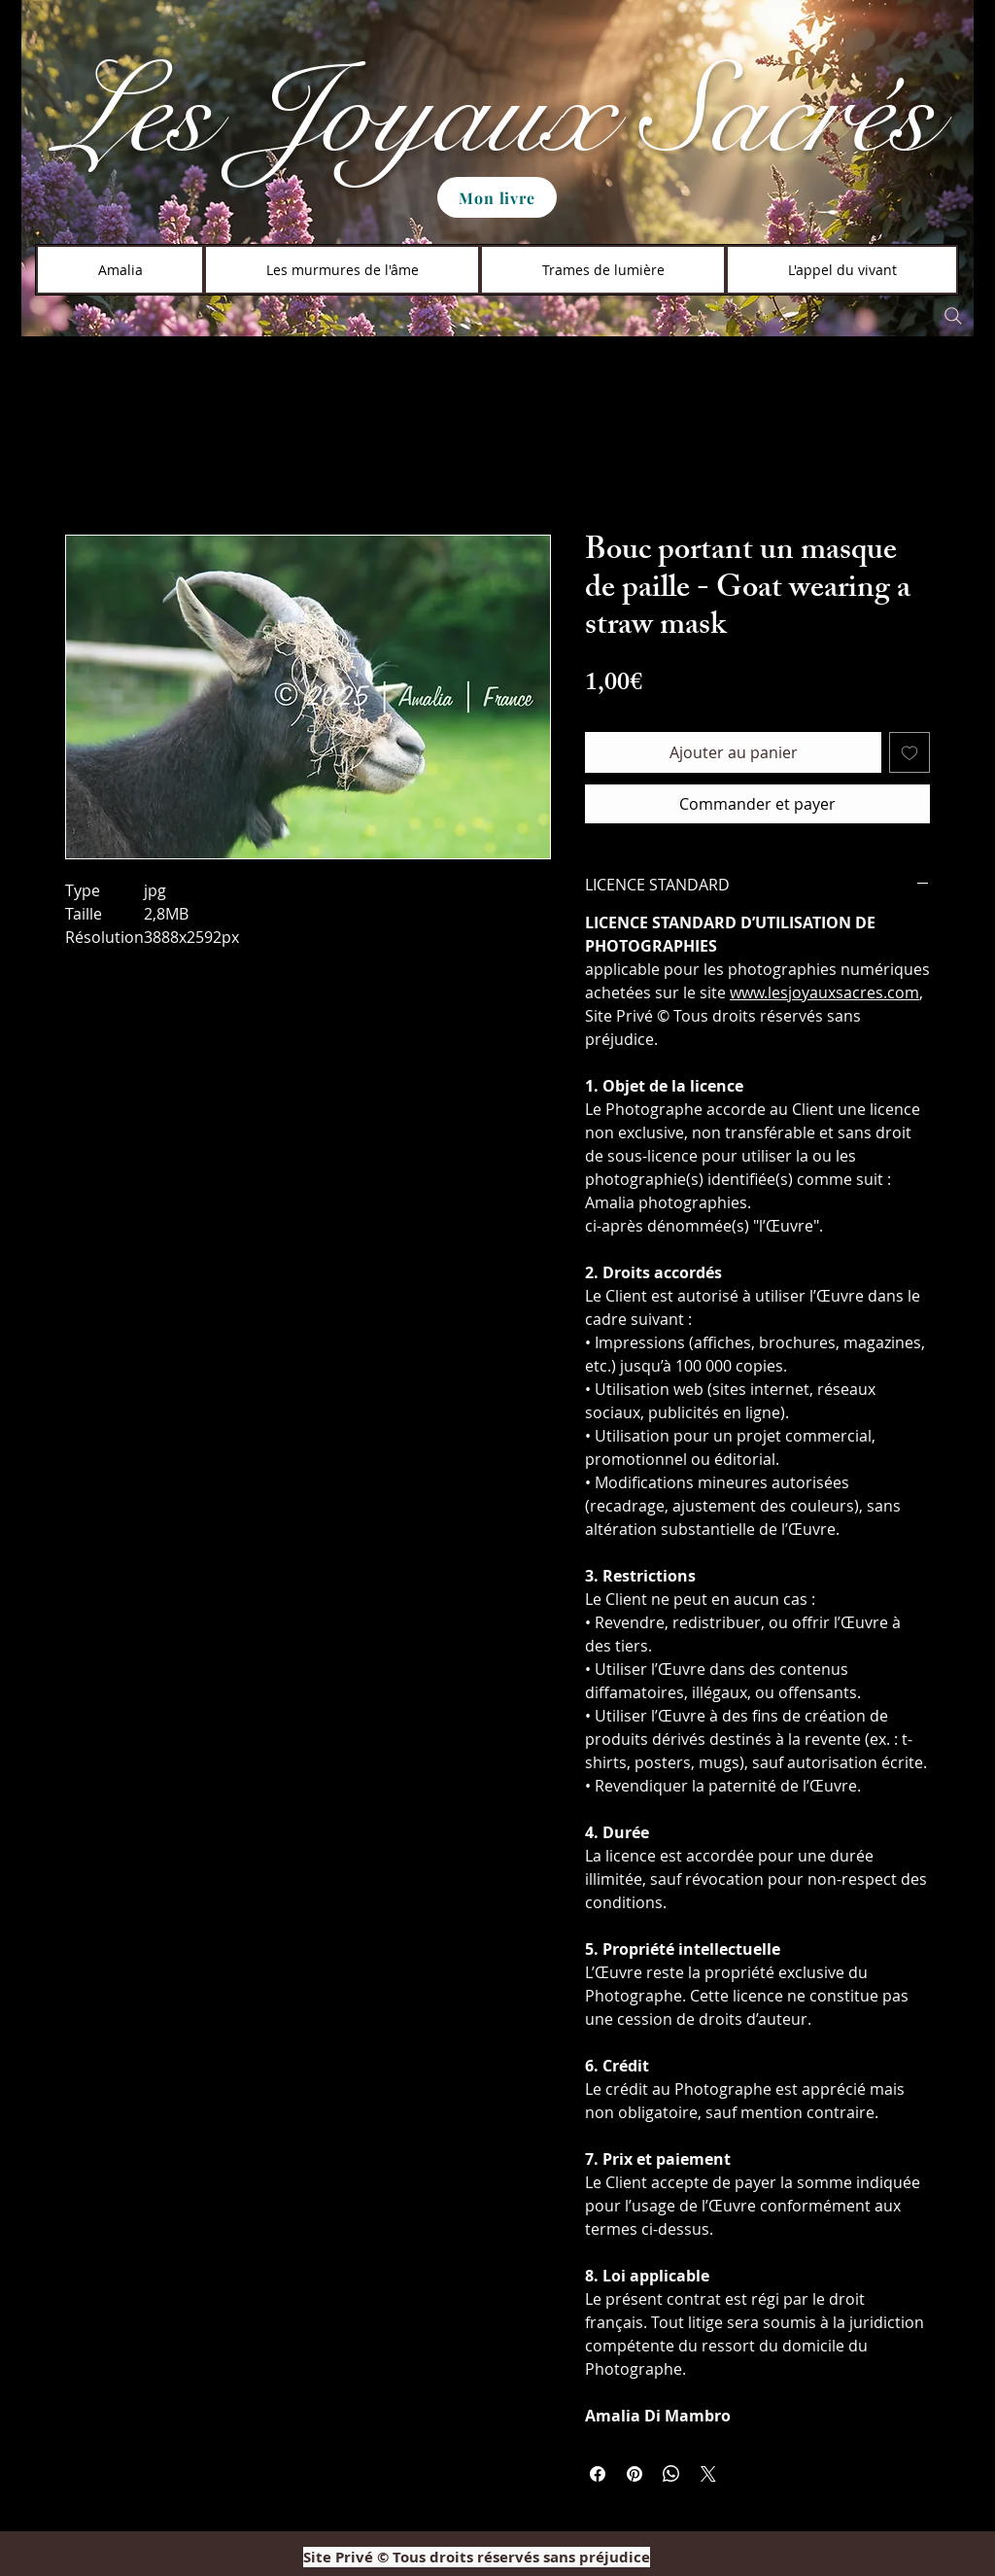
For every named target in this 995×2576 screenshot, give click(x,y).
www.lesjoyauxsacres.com (824, 992)
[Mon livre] (497, 197)
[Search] (953, 316)
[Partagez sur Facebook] (597, 2474)
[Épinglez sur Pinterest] (634, 2474)
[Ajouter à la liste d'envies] (909, 752)
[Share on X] (708, 2474)
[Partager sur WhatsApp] (671, 2474)
